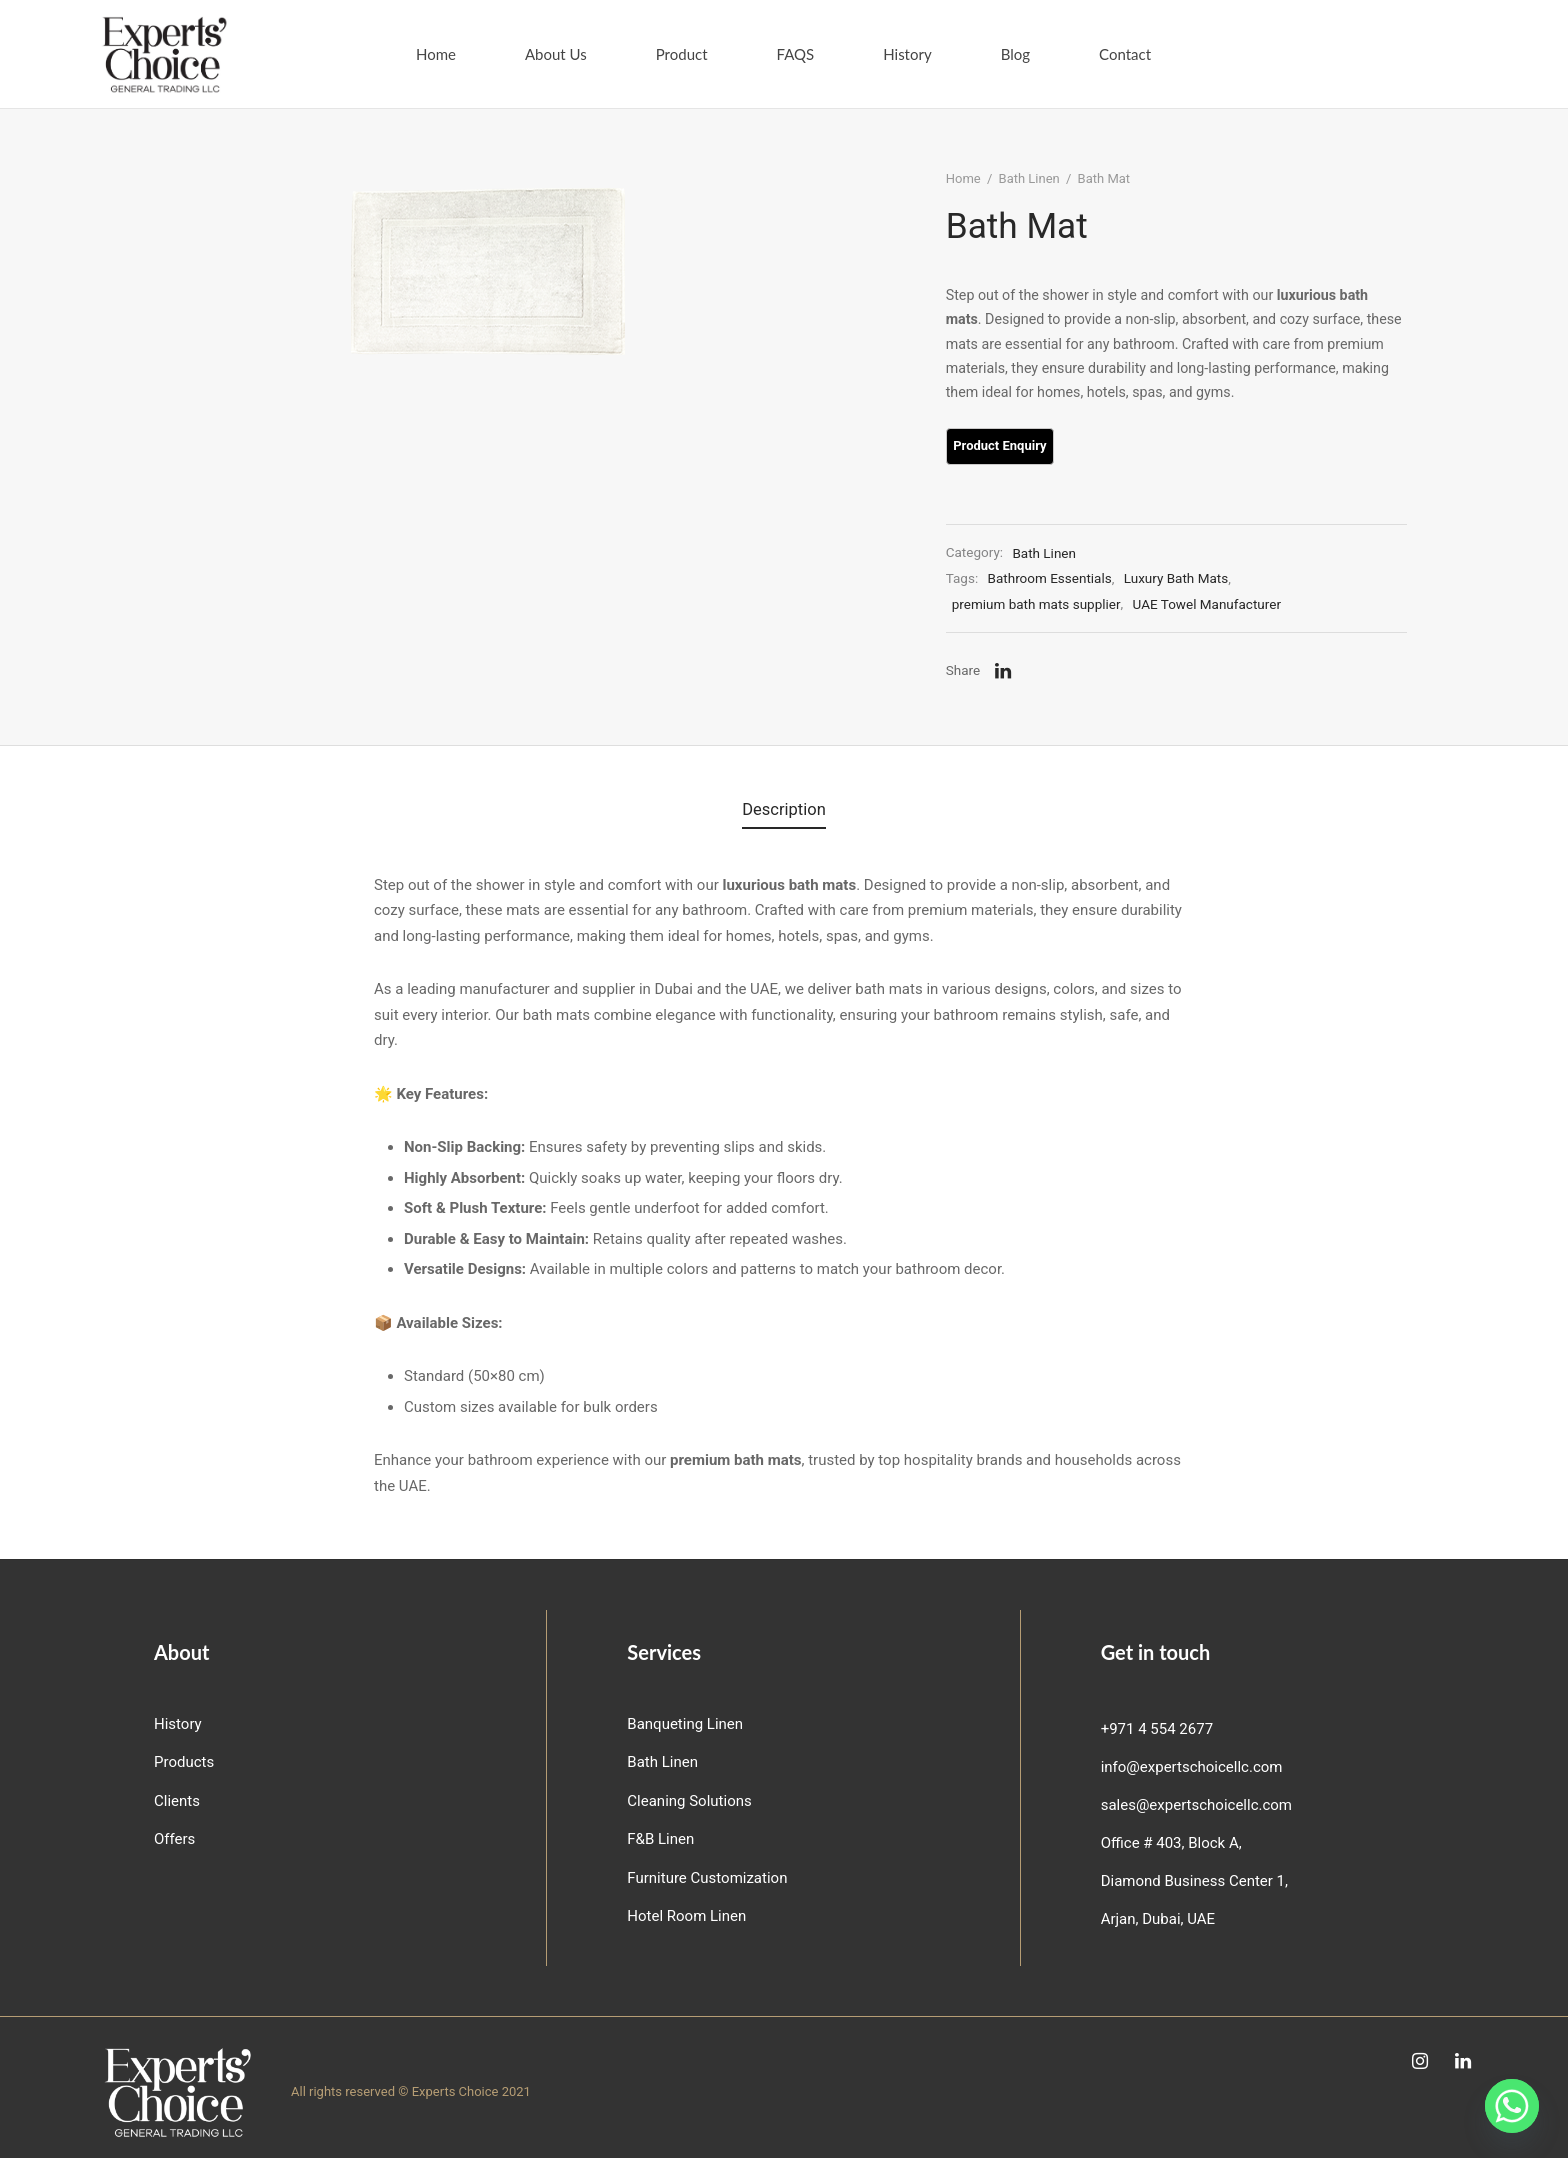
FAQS (796, 54)
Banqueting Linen (685, 1723)
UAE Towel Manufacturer (1223, 619)
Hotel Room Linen (686, 1915)
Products (184, 1761)
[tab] (784, 813)
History (907, 54)
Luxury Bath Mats (1192, 594)
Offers (174, 1838)
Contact (1125, 54)
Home (436, 54)
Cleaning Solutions (689, 1800)
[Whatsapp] (1512, 2106)
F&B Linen (660, 1838)
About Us (556, 54)
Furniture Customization (707, 1877)
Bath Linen (1045, 194)
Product (682, 54)
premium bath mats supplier (1052, 619)
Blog (1015, 54)
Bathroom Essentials (1066, 594)
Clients (177, 1800)
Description (784, 812)
